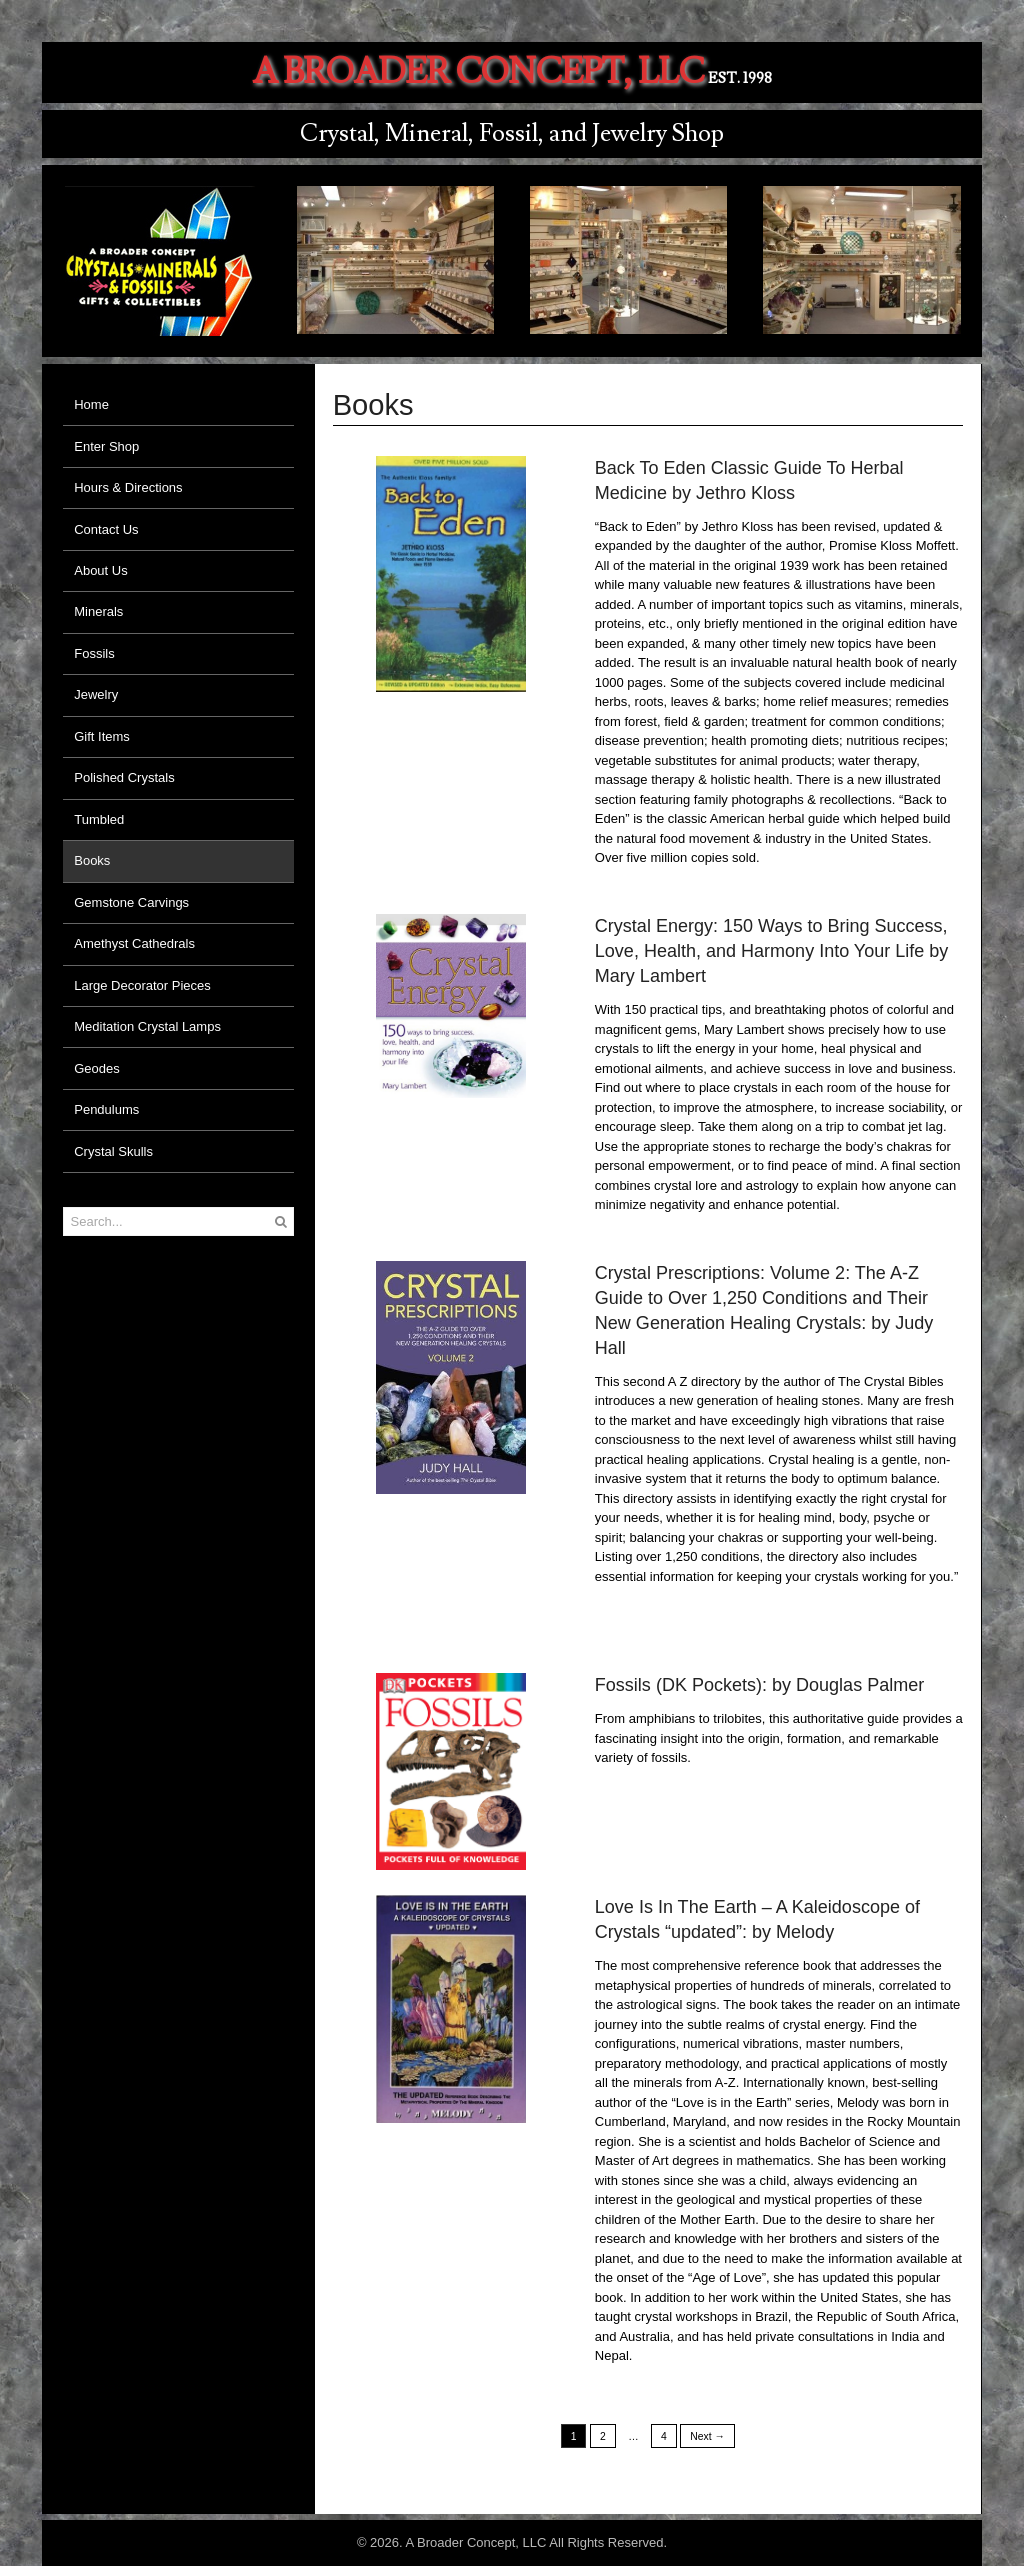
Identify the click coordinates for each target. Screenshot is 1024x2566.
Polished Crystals (124, 777)
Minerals (98, 611)
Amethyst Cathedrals (134, 943)
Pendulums (106, 1109)
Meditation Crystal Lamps (147, 1026)
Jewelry (96, 694)
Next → (707, 2435)
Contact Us (106, 529)
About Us (100, 570)
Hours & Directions (128, 487)
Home (91, 404)
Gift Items (102, 736)
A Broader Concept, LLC (478, 72)
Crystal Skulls (113, 1151)
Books (92, 860)
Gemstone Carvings (131, 902)
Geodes (97, 1068)
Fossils (94, 653)
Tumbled (99, 819)
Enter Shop (106, 446)
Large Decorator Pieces (142, 985)
